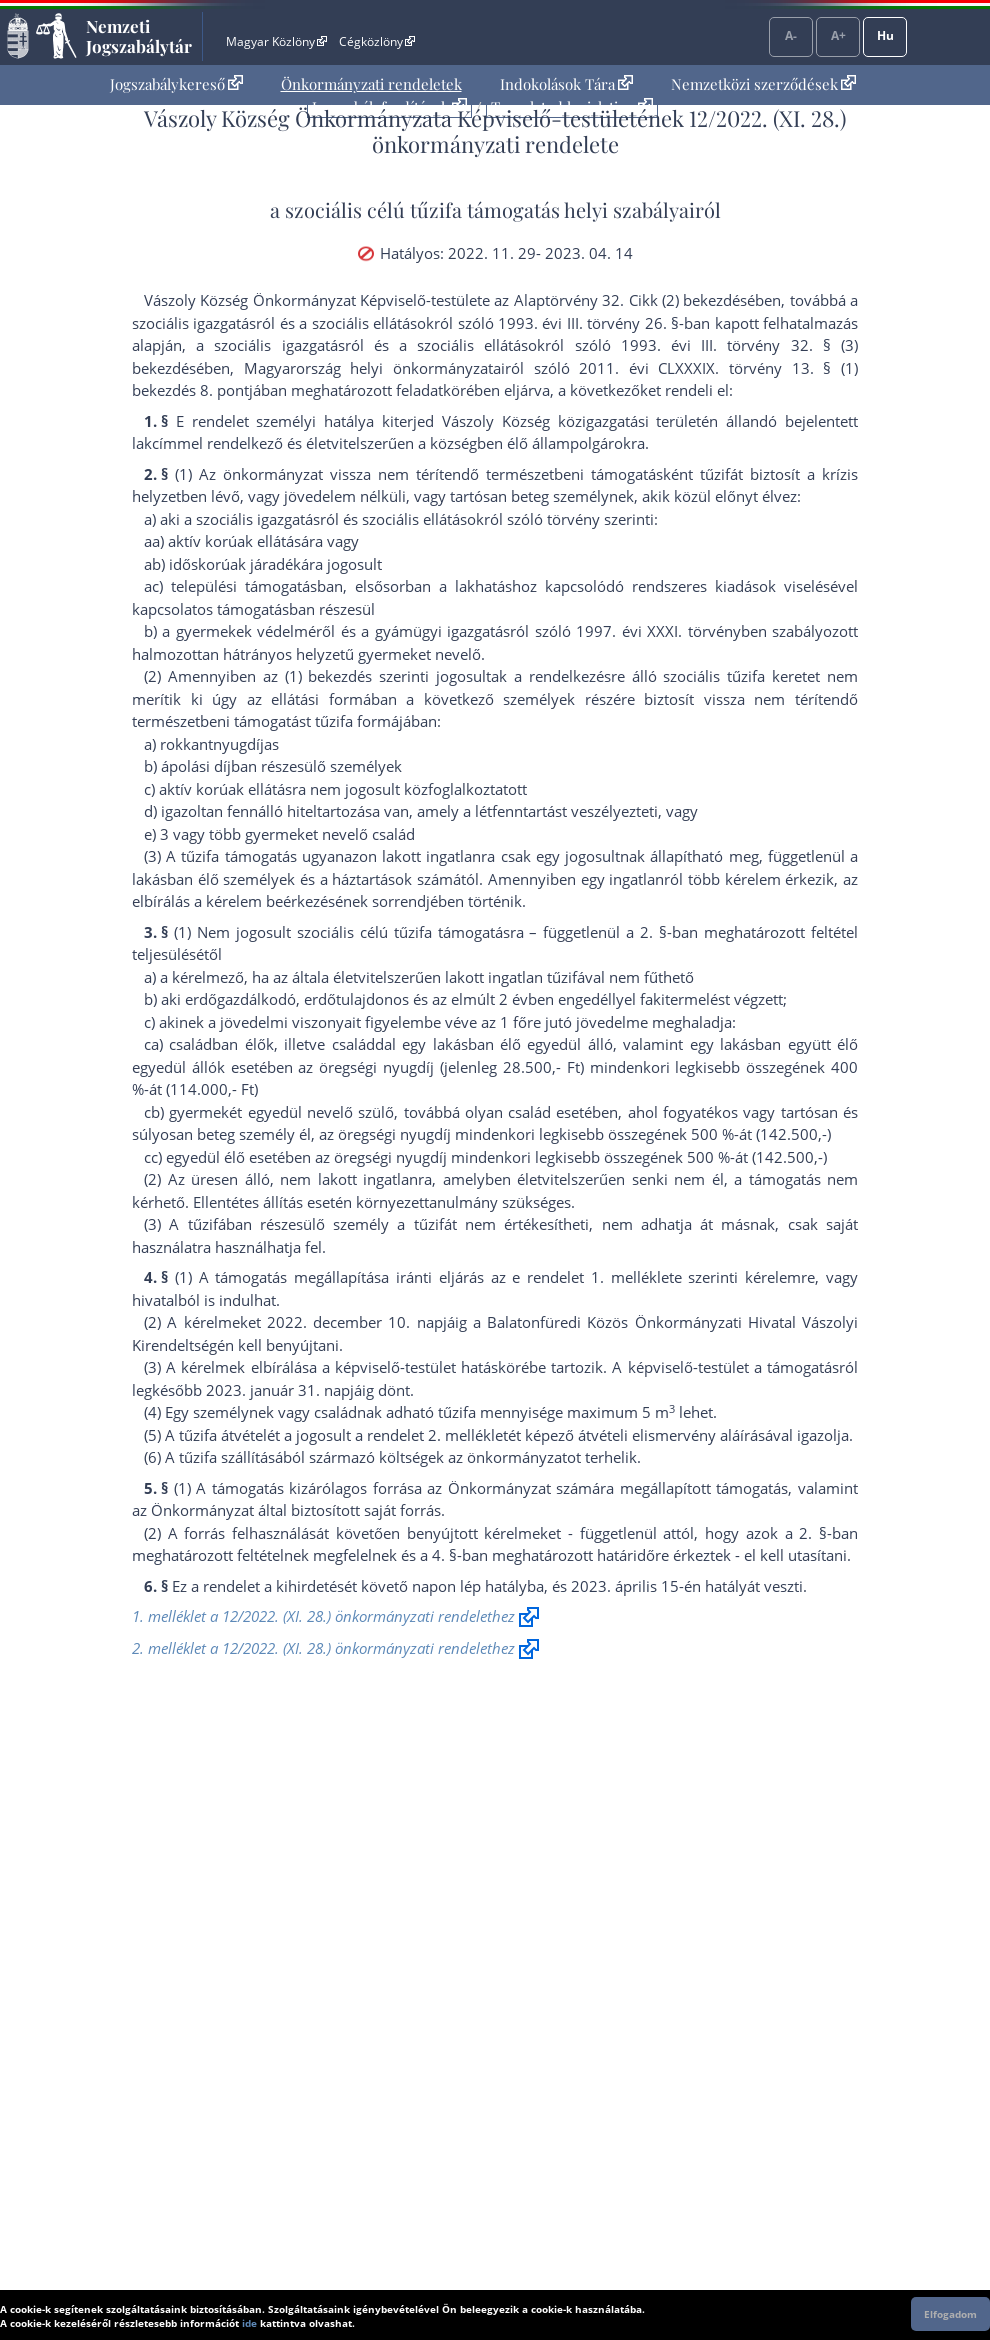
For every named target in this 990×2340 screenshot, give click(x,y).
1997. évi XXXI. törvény (658, 631)
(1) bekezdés (329, 676)
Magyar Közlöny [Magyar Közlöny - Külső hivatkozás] (276, 41)
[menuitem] (176, 84)
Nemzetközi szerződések (763, 84)
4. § (444, 1555)
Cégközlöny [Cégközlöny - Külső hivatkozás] (377, 41)
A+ (838, 35)
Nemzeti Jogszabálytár (139, 36)
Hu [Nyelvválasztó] (885, 35)
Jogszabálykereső (176, 84)
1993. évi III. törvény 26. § (588, 323)
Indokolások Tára (566, 84)
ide (249, 2323)
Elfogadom (950, 2314)
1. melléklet (632, 1277)
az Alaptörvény (545, 300)
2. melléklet (468, 1435)
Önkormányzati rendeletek (371, 84)
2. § (653, 932)
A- (791, 35)
